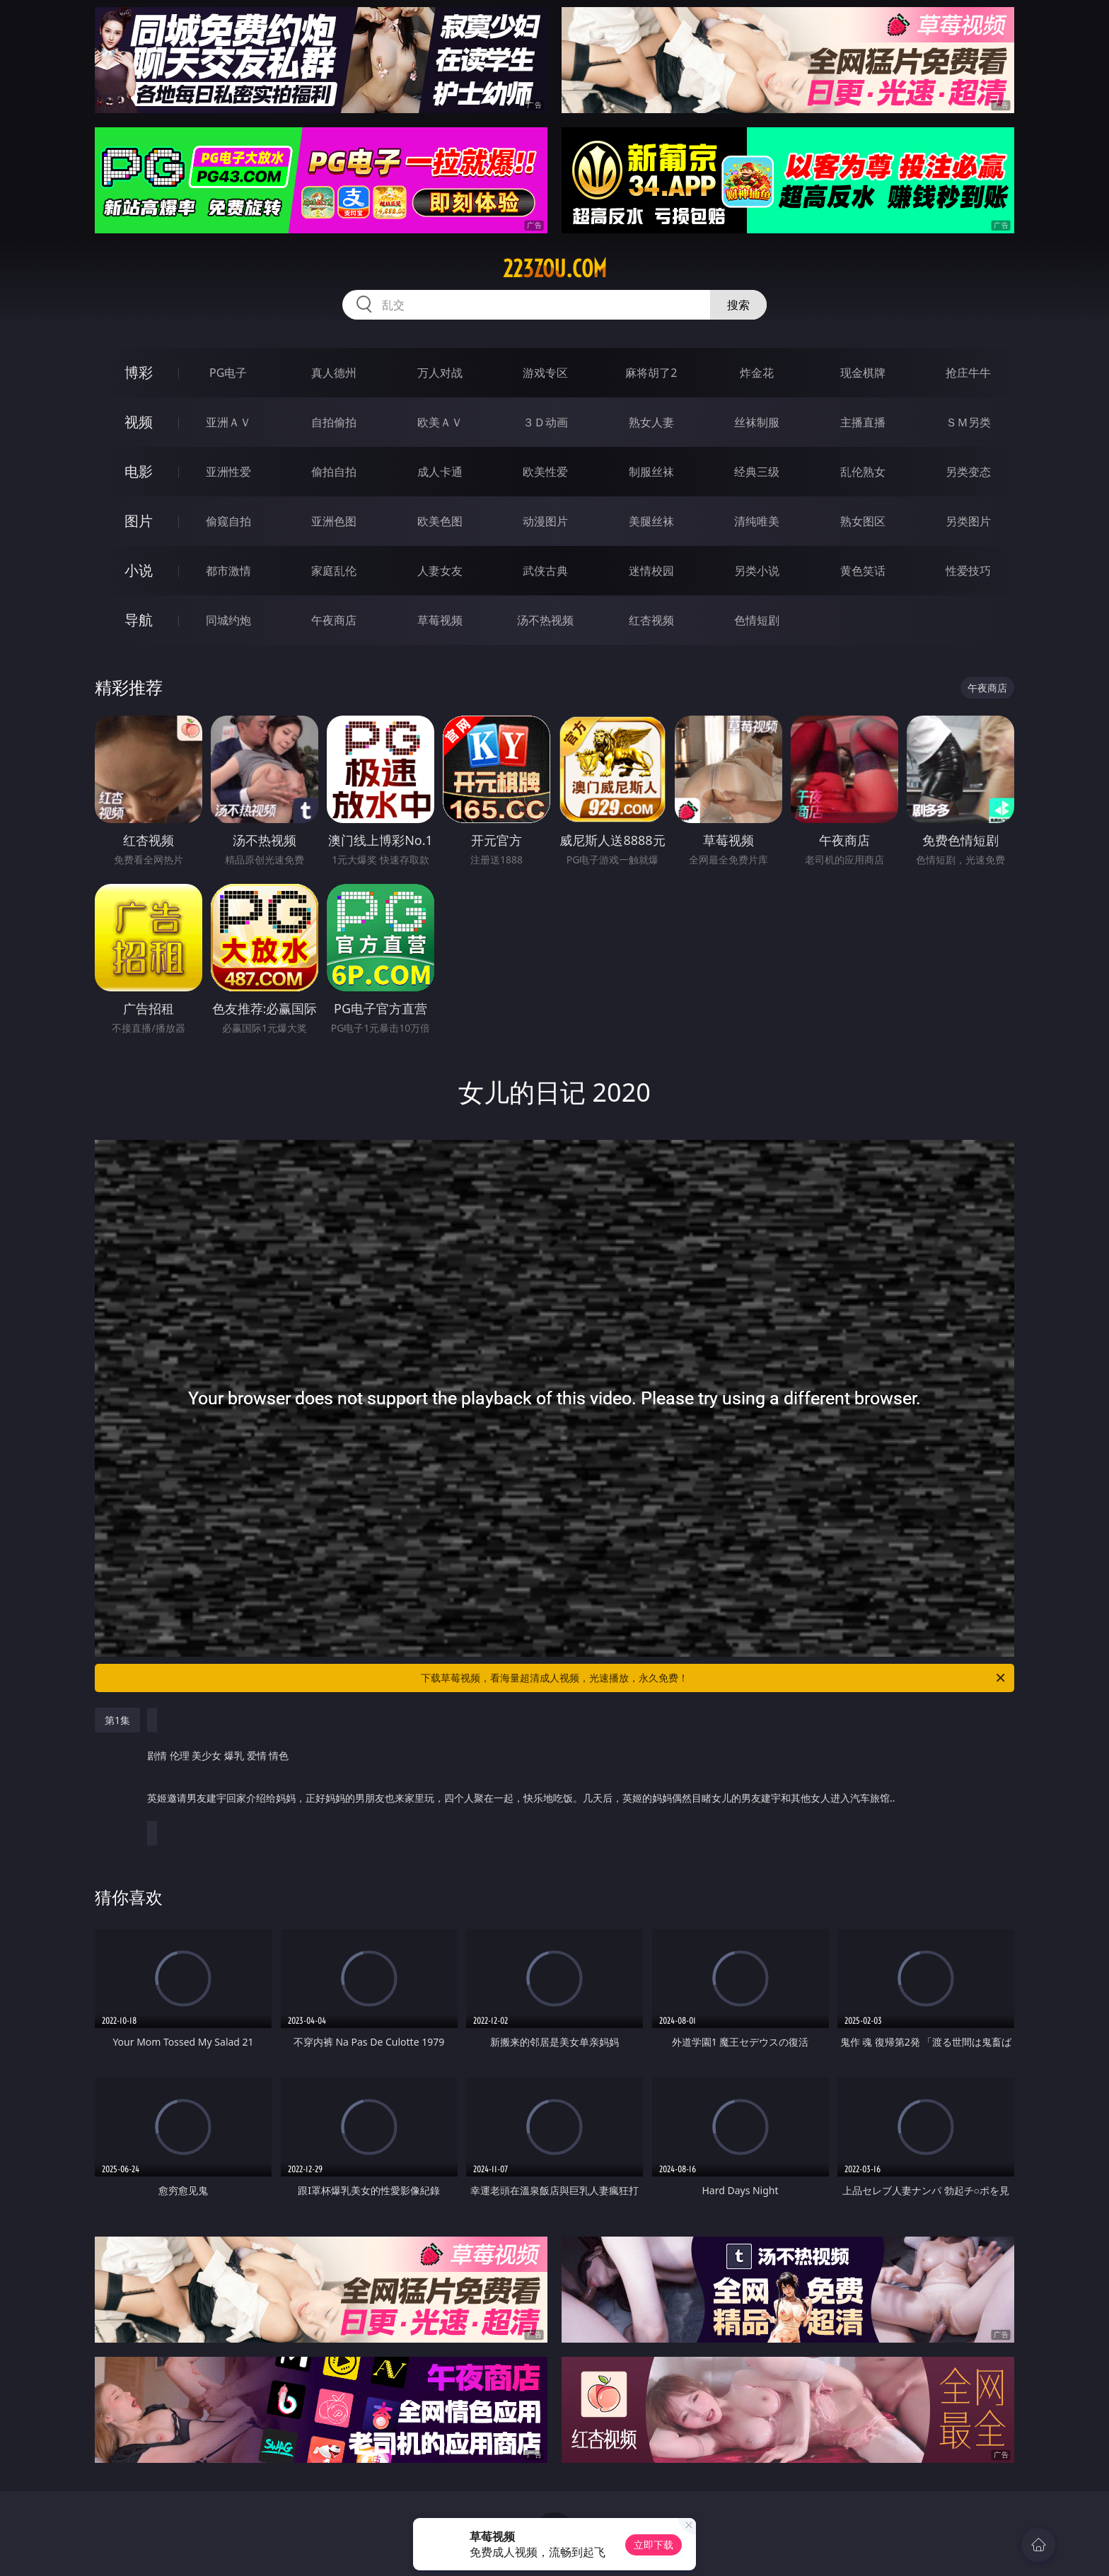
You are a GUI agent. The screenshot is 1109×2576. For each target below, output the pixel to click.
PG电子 (228, 372)
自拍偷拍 (333, 422)
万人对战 (440, 372)
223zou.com (555, 269)
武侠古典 (545, 570)
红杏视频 (651, 620)
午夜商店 (333, 620)
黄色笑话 (863, 570)
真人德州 (333, 372)
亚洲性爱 (228, 471)
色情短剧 (756, 620)
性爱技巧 (968, 570)
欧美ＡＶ (440, 422)
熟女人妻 (651, 422)
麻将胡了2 (651, 372)
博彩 (138, 372)
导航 (138, 619)
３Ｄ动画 (545, 422)
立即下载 (653, 2544)
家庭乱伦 (333, 570)
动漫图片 (545, 521)
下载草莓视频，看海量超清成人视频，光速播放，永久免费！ (714, 1677)
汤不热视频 (545, 620)
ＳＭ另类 (968, 422)
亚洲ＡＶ (228, 422)
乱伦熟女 (863, 471)
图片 (138, 520)
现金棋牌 (863, 372)
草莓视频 (440, 620)
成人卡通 (440, 471)
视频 (138, 421)
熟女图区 (863, 521)
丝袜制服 (756, 422)
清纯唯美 (756, 521)
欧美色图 (440, 521)
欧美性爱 (545, 471)
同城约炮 (228, 620)
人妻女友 (440, 570)
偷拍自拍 (333, 471)
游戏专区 (545, 372)
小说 (138, 570)
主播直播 (863, 422)
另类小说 (756, 570)
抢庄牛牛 (968, 372)
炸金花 (757, 372)
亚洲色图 (333, 521)
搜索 (738, 305)
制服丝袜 (651, 471)
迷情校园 (651, 570)
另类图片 (968, 521)
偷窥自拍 (228, 521)
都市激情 (228, 570)
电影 (138, 471)
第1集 (117, 1720)
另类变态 (968, 471)
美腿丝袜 (651, 521)
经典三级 (756, 471)
